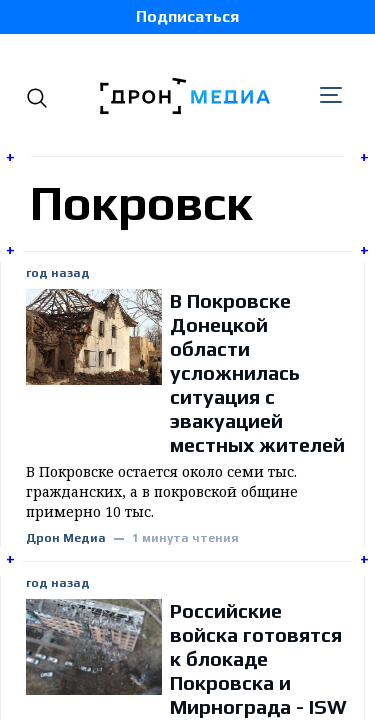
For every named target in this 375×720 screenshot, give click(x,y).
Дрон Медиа (66, 538)
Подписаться (187, 16)
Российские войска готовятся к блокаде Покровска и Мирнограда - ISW (258, 658)
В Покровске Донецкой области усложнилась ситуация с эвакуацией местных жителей (257, 372)
